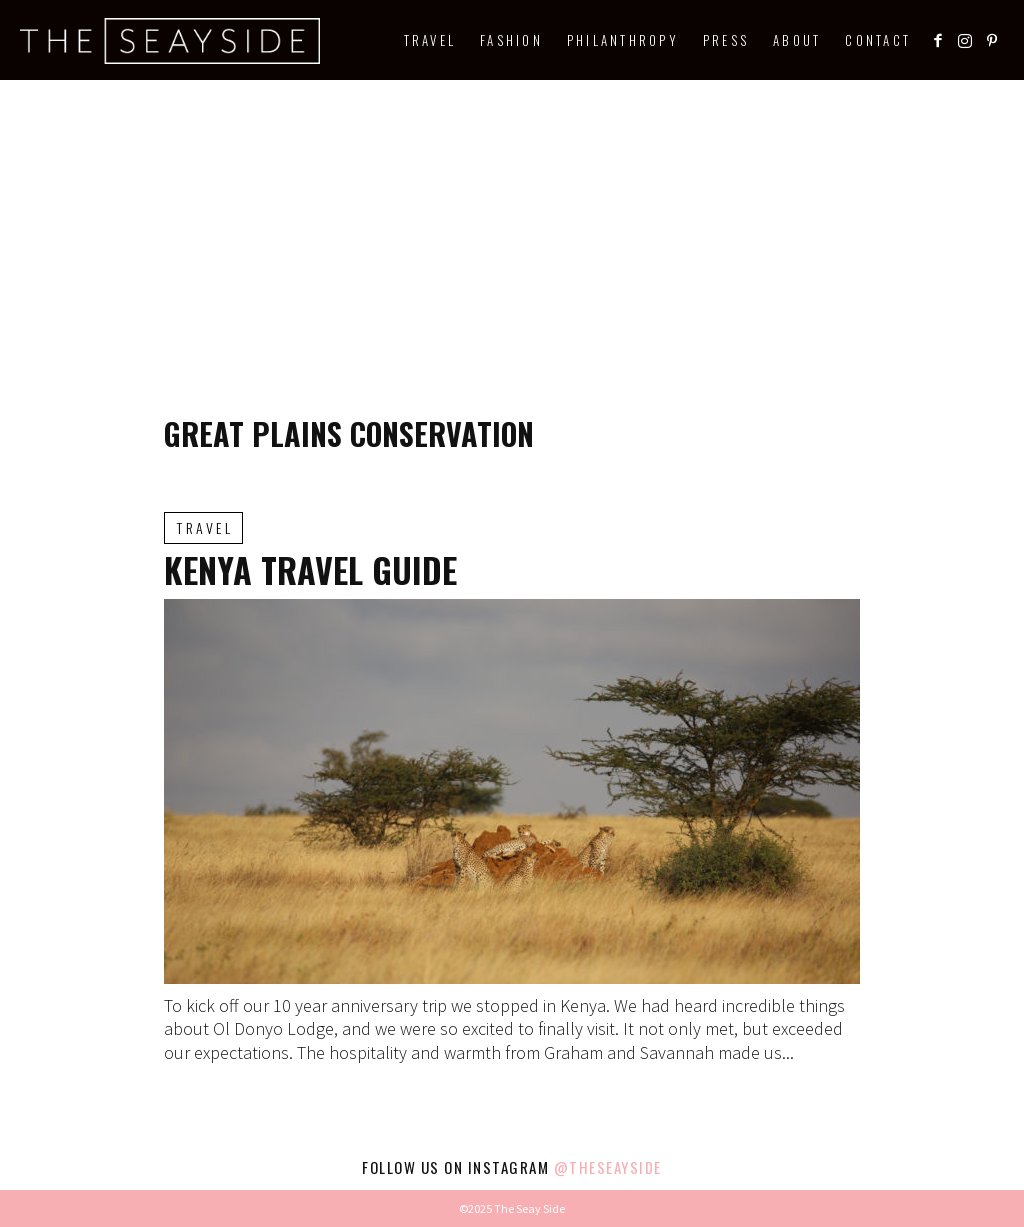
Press (726, 40)
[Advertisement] (512, 230)
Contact (878, 40)
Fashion (511, 40)
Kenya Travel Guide (310, 569)
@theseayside (608, 1167)
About (797, 40)
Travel (430, 40)
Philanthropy (623, 40)
